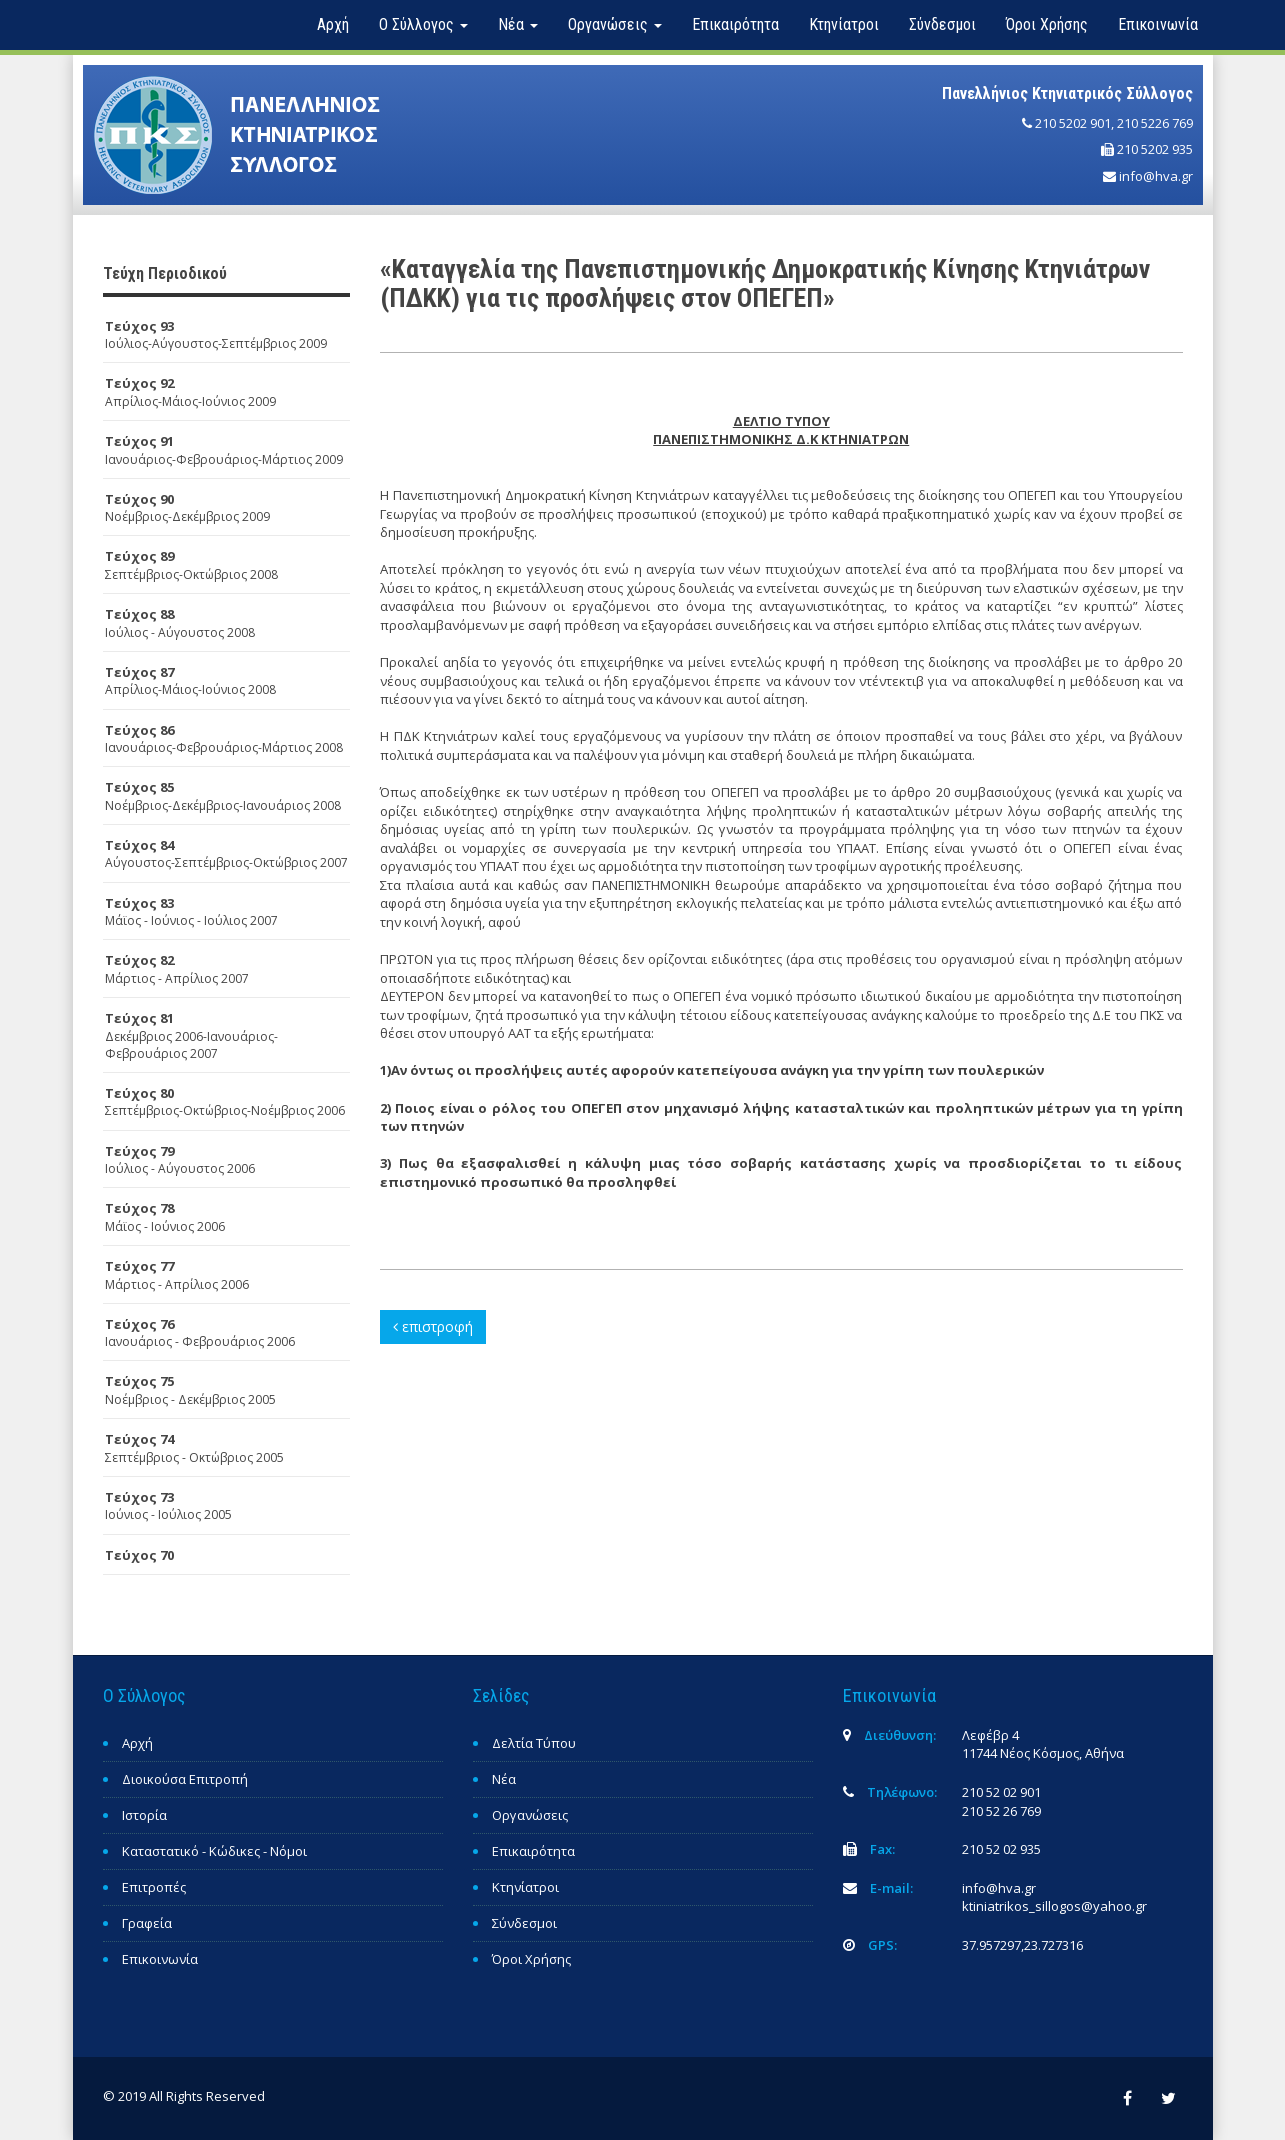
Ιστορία (144, 1815)
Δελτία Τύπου (534, 1743)
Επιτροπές (154, 1887)
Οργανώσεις (530, 1815)
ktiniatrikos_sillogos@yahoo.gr (1054, 1906)
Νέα (504, 1779)
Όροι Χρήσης (1047, 24)
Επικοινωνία (1158, 24)
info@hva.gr (1156, 176)
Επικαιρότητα (735, 24)
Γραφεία (147, 1923)
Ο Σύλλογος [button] (423, 24)
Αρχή (333, 24)
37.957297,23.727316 (1022, 1945)
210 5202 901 (1073, 123)
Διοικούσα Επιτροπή (185, 1779)
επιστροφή (433, 1326)
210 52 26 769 (1001, 1811)
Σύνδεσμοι (942, 24)
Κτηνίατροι (844, 24)
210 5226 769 (1155, 123)
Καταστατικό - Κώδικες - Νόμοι (214, 1851)
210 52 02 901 (1001, 1792)
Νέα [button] (518, 24)
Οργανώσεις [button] (615, 24)
